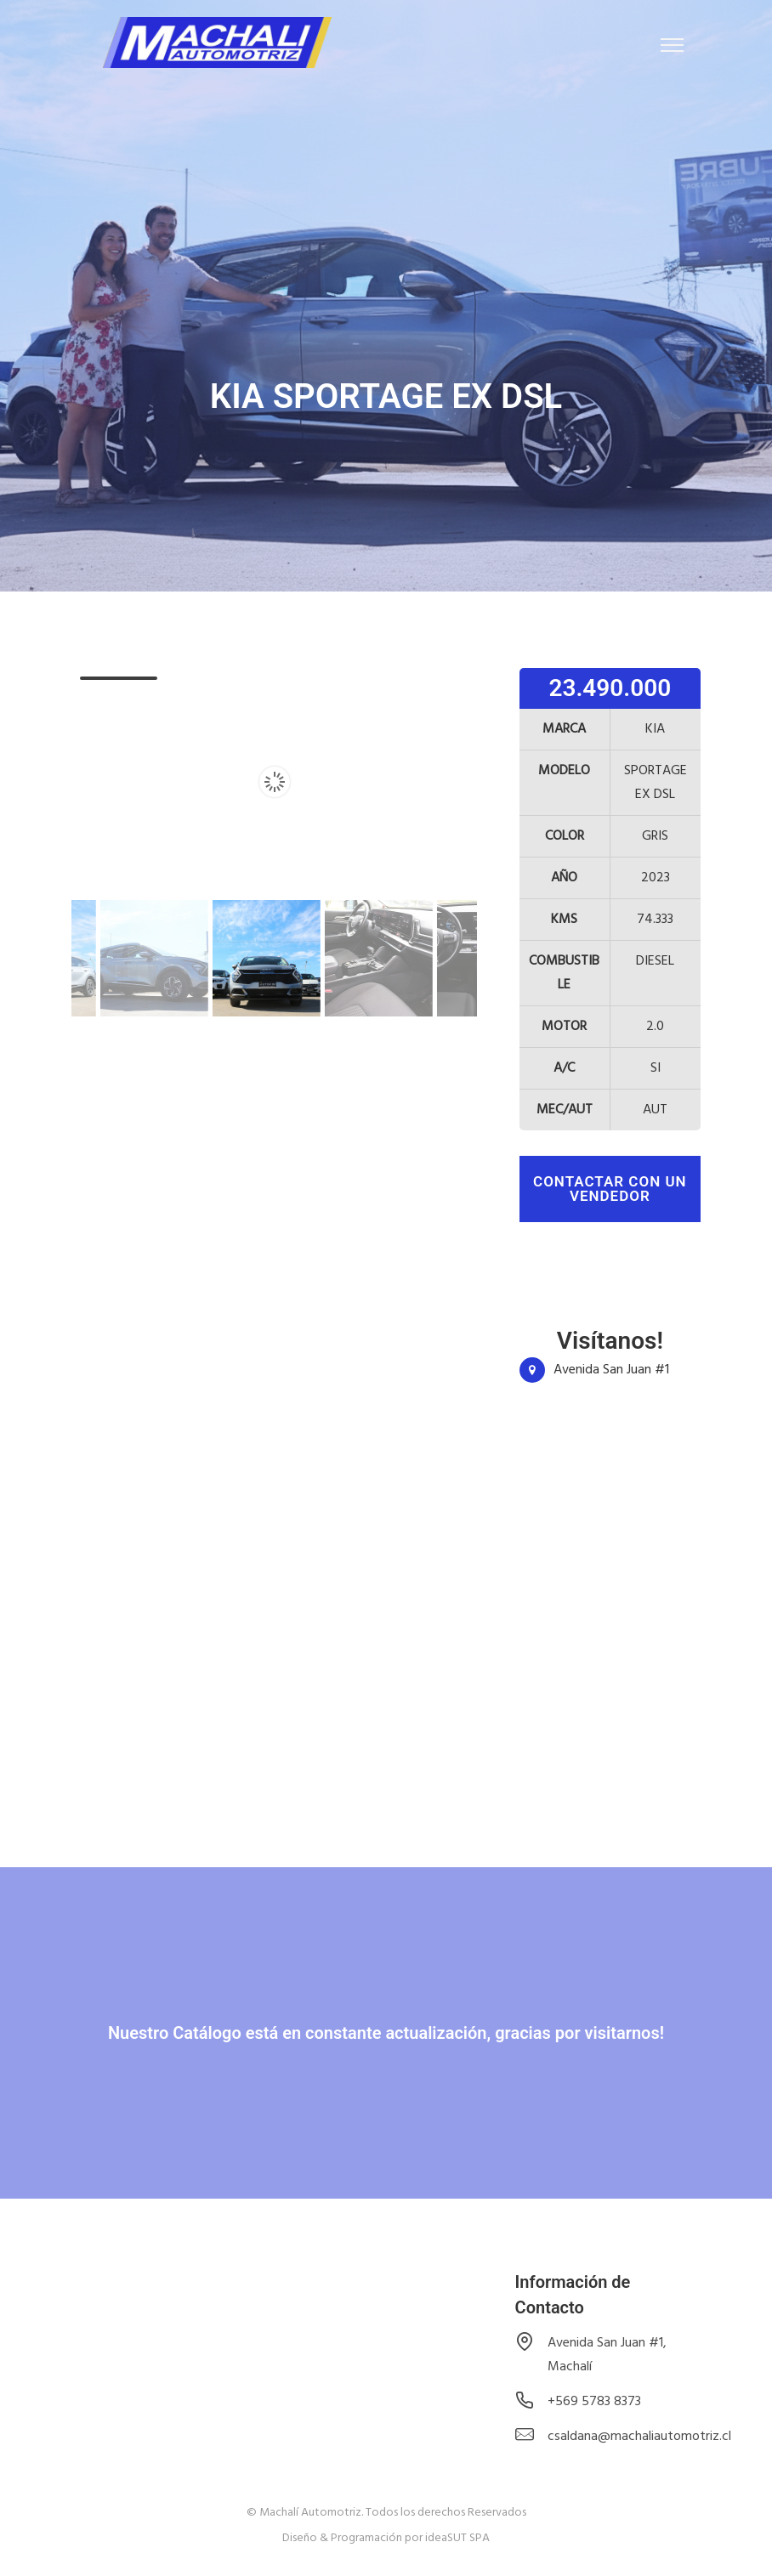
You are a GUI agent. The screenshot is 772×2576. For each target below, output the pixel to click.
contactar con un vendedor (610, 1188)
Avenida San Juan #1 (611, 1370)
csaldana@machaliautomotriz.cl (639, 2437)
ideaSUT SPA (457, 2538)
